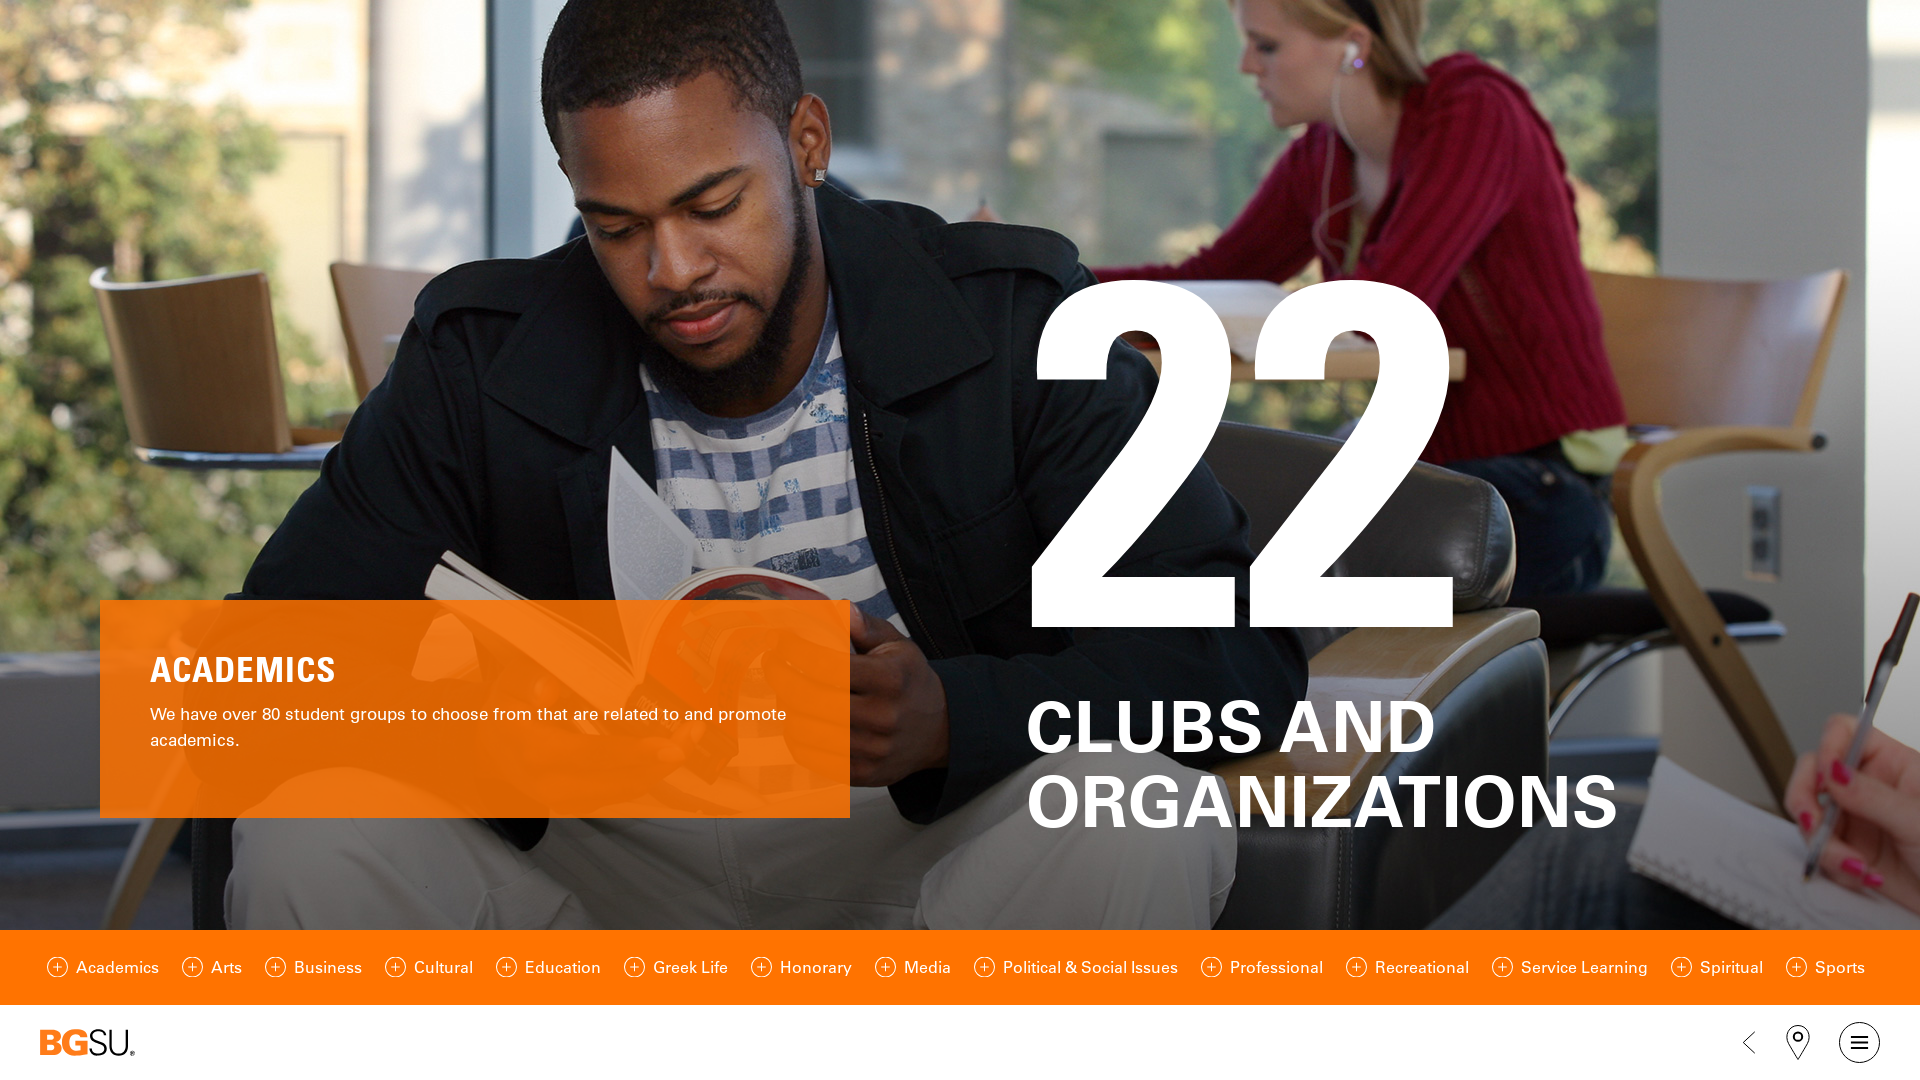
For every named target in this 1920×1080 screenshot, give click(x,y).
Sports (1840, 967)
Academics (117, 967)
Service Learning (1584, 967)
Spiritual (1731, 967)
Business (328, 967)
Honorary (816, 967)
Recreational (1422, 967)
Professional (1276, 967)
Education (563, 967)
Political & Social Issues (1090, 967)
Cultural (443, 967)
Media (927, 967)
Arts (226, 967)
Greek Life (690, 967)
